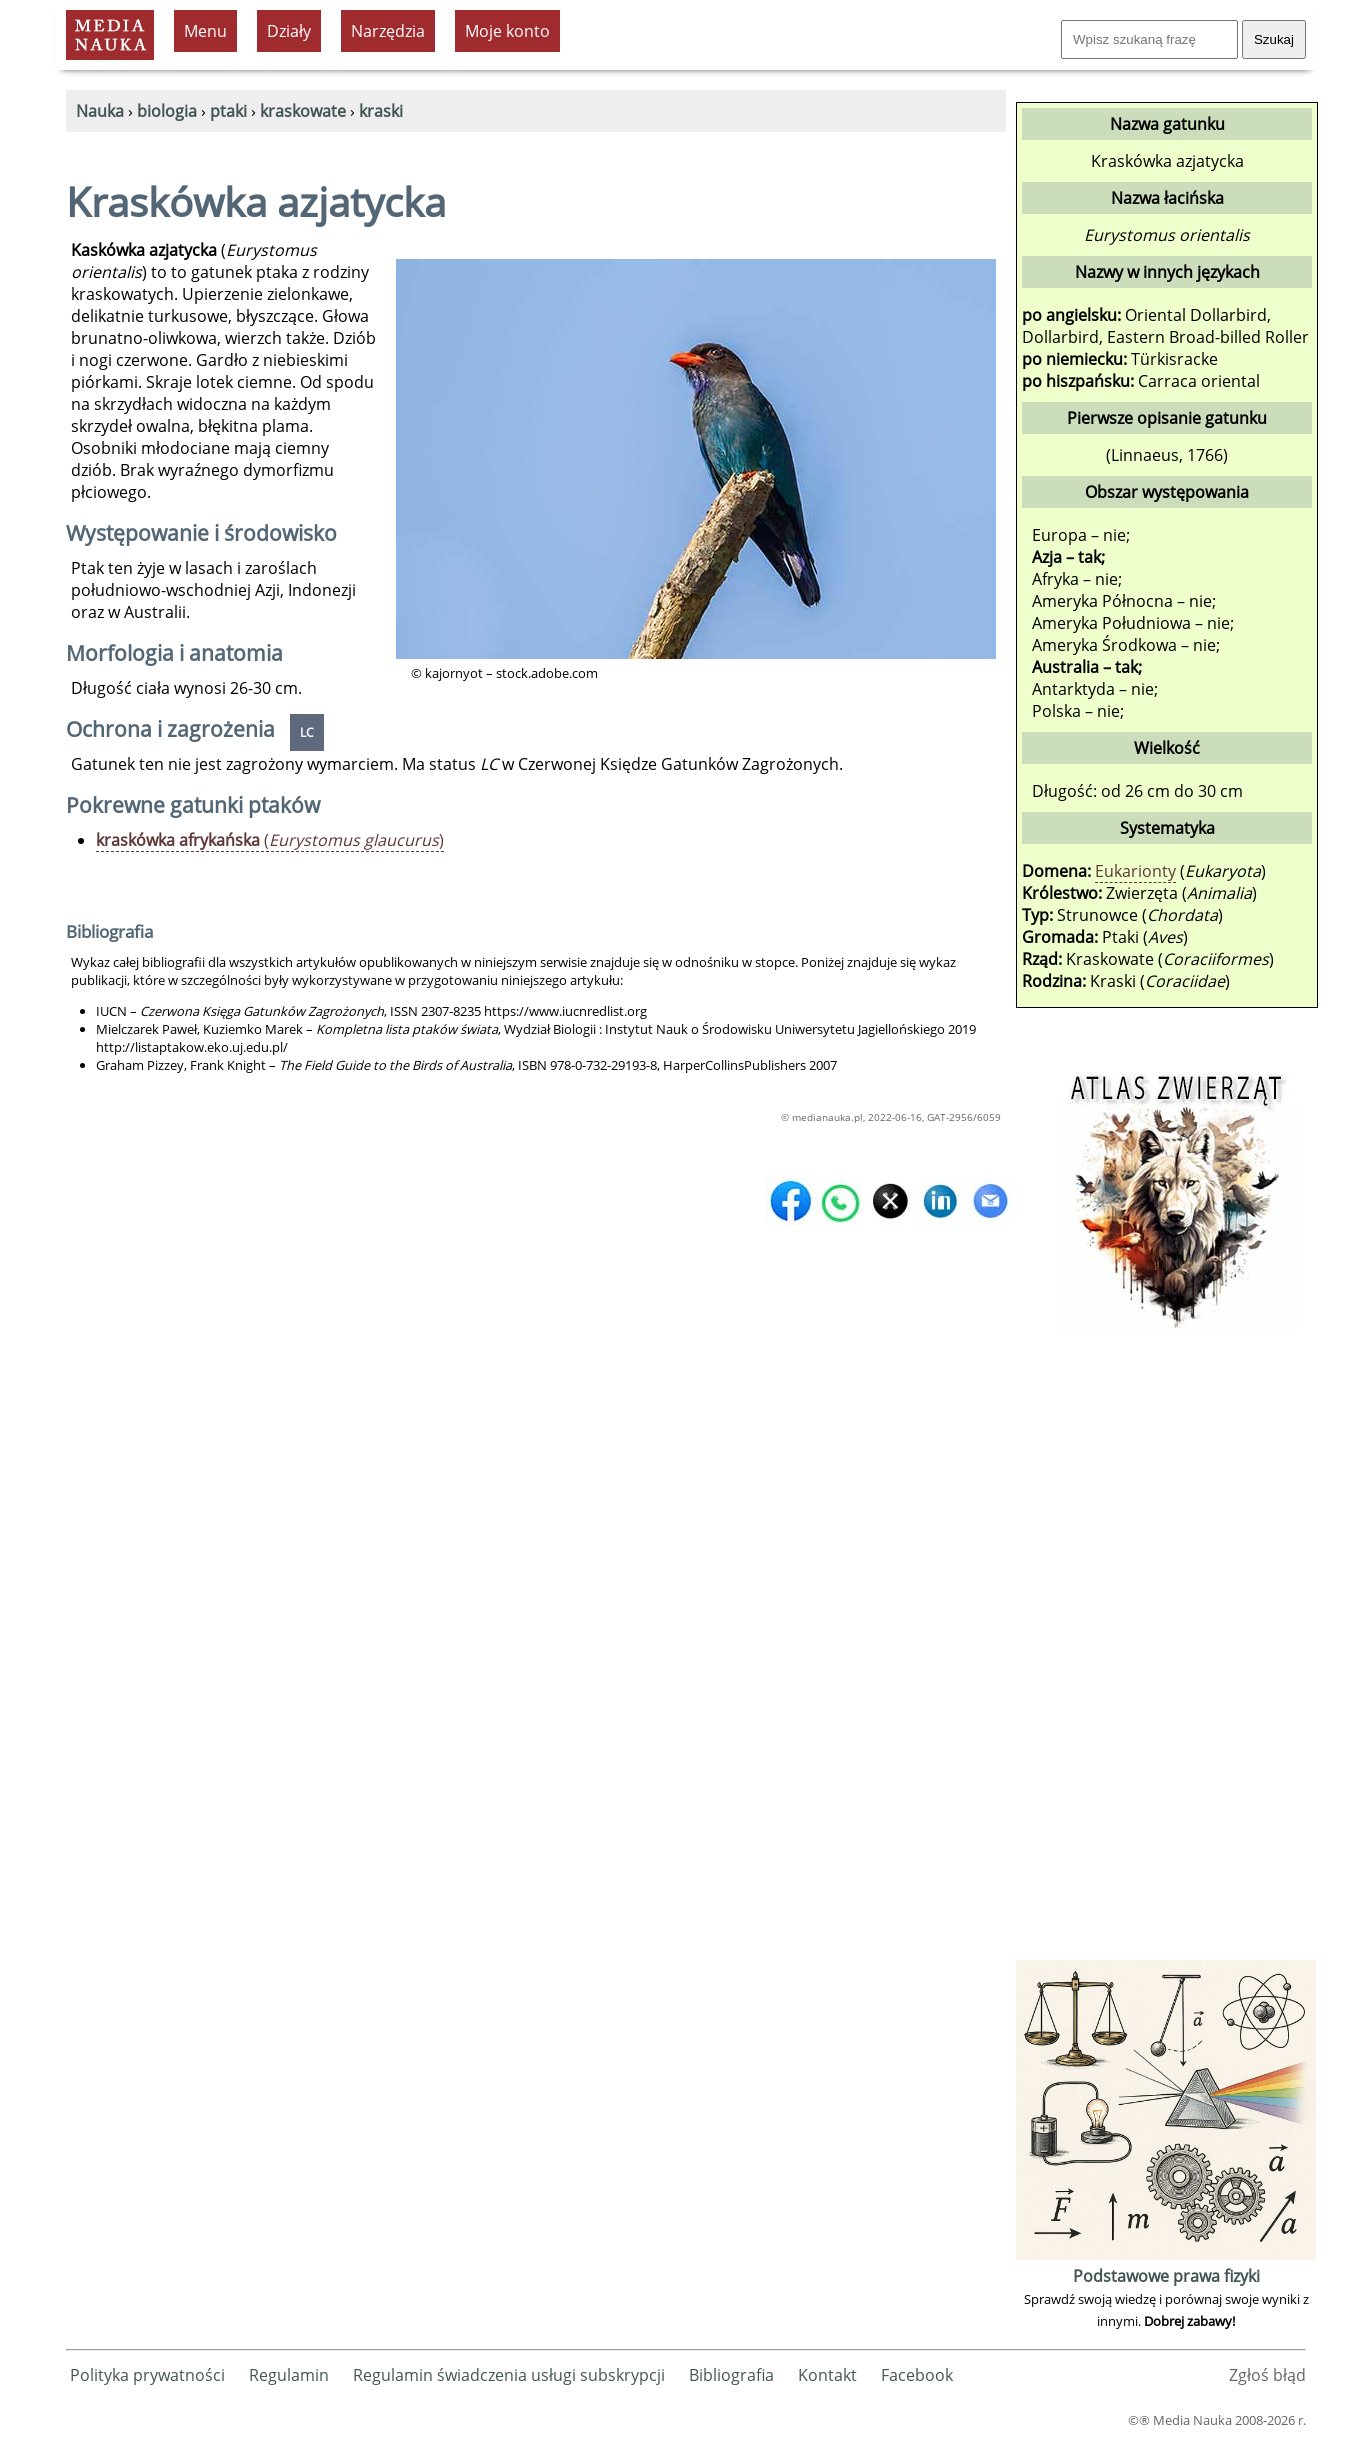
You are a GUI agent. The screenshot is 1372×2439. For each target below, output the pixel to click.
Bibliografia (731, 2375)
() (270, 840)
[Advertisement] (1166, 1655)
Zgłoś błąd (1267, 2375)
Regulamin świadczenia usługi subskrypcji (509, 2375)
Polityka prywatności (147, 2375)
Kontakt (827, 2375)
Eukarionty (1135, 871)
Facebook (917, 2375)
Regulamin (289, 2375)
